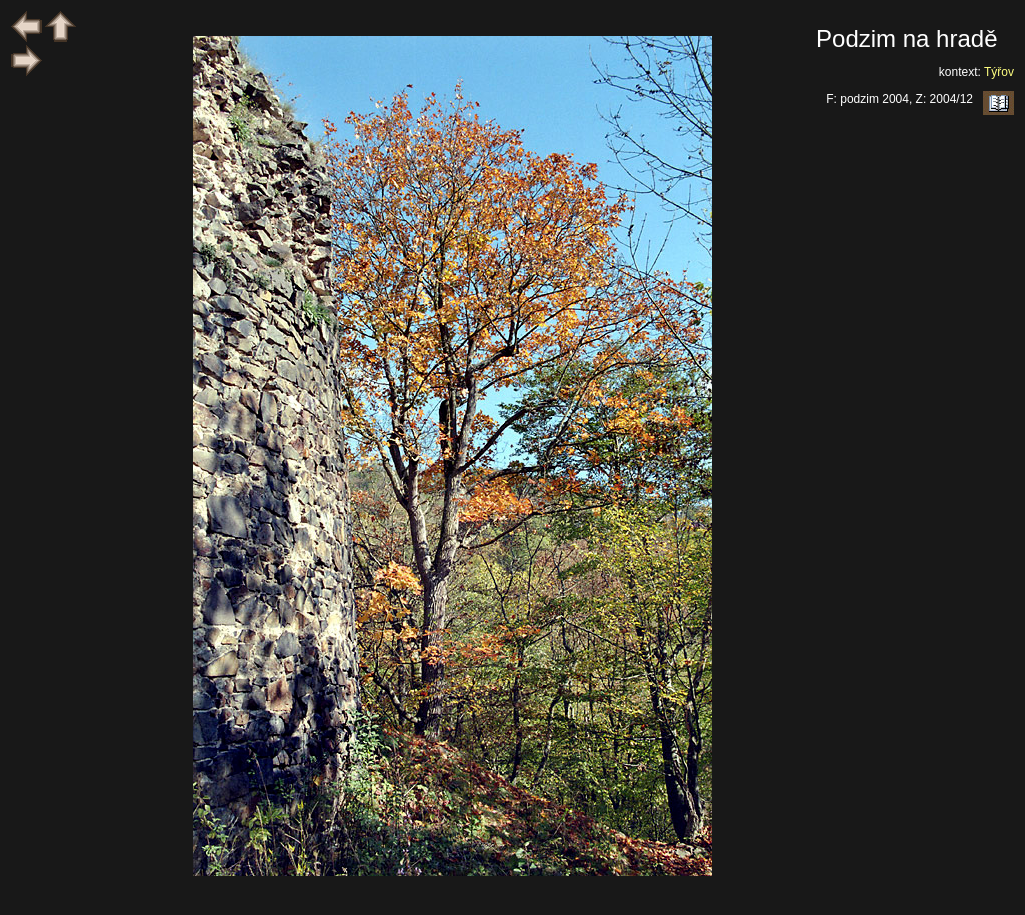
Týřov (999, 72)
